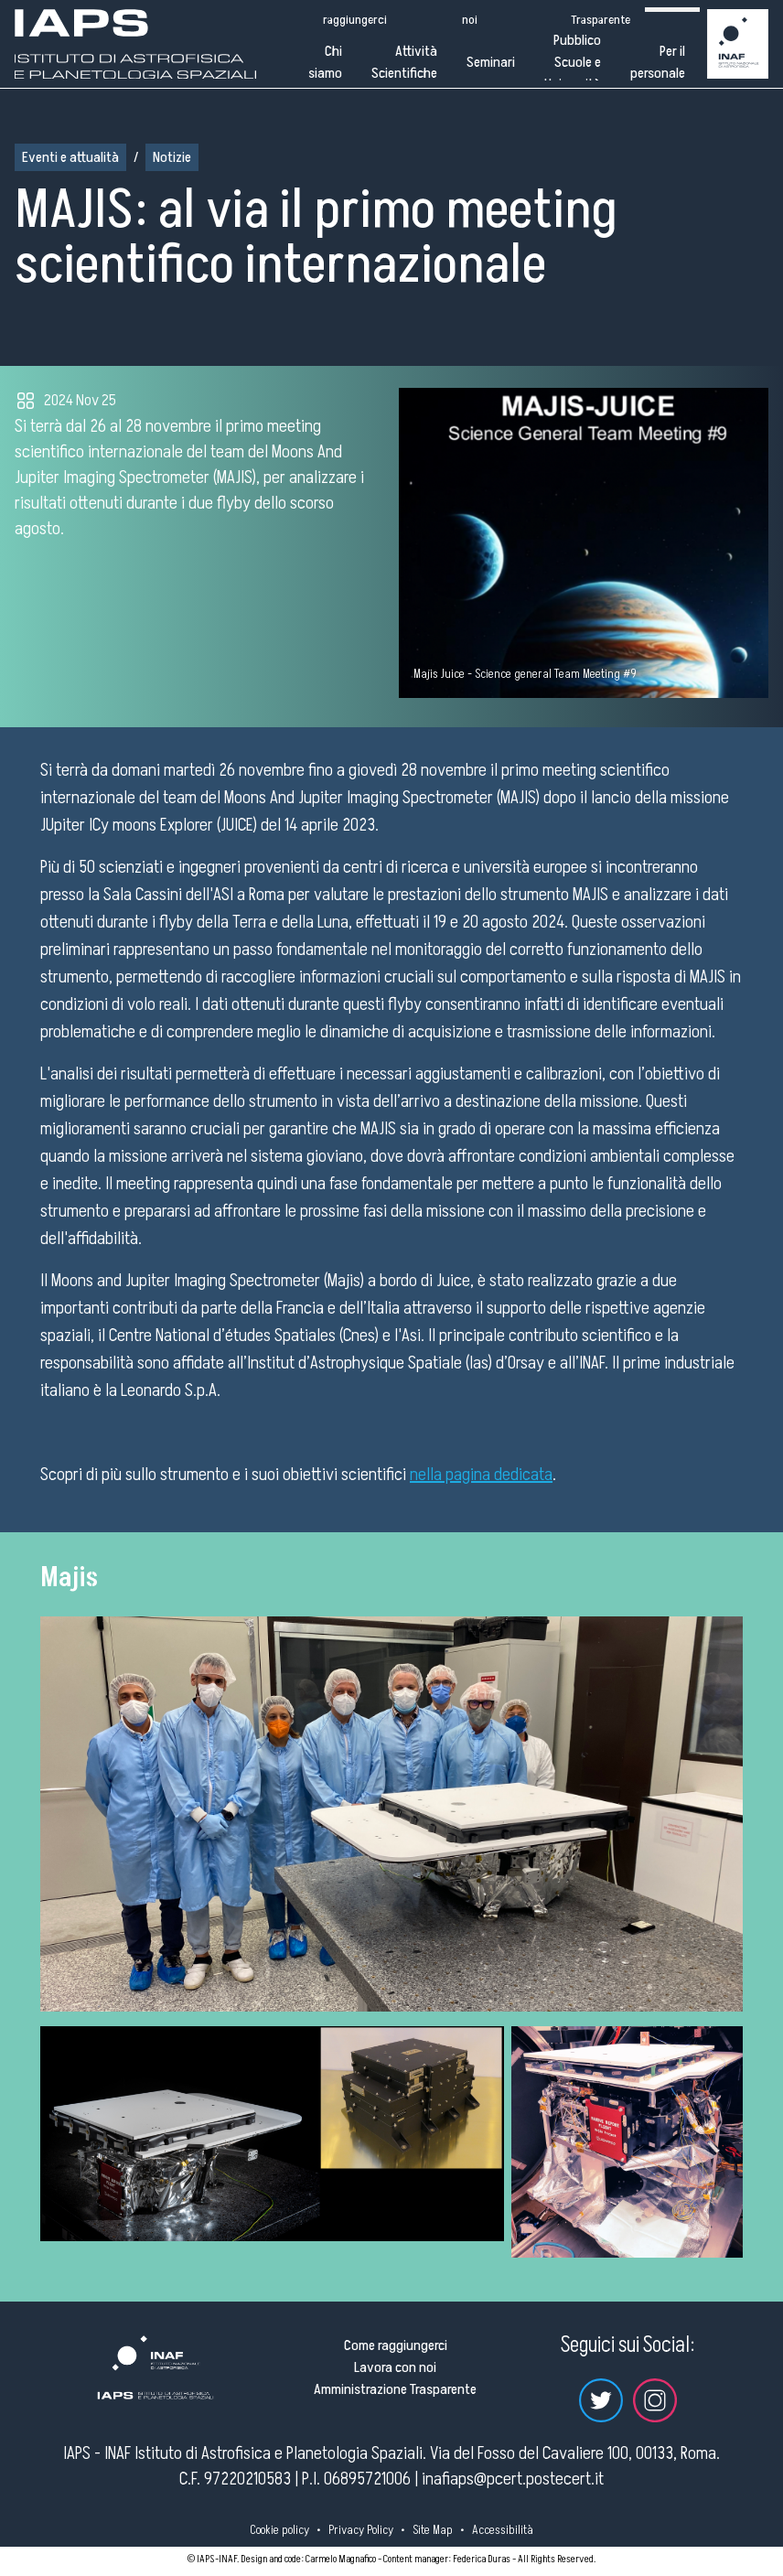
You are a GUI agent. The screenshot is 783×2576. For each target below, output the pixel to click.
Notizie (172, 157)
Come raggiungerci (395, 2345)
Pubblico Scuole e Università (572, 62)
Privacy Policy (360, 2529)
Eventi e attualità (70, 157)
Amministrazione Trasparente (395, 2389)
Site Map (433, 2529)
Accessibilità (502, 2529)
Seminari (491, 62)
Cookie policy (279, 2529)
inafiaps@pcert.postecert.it (513, 2479)
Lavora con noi (395, 2367)
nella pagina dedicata (481, 1474)
